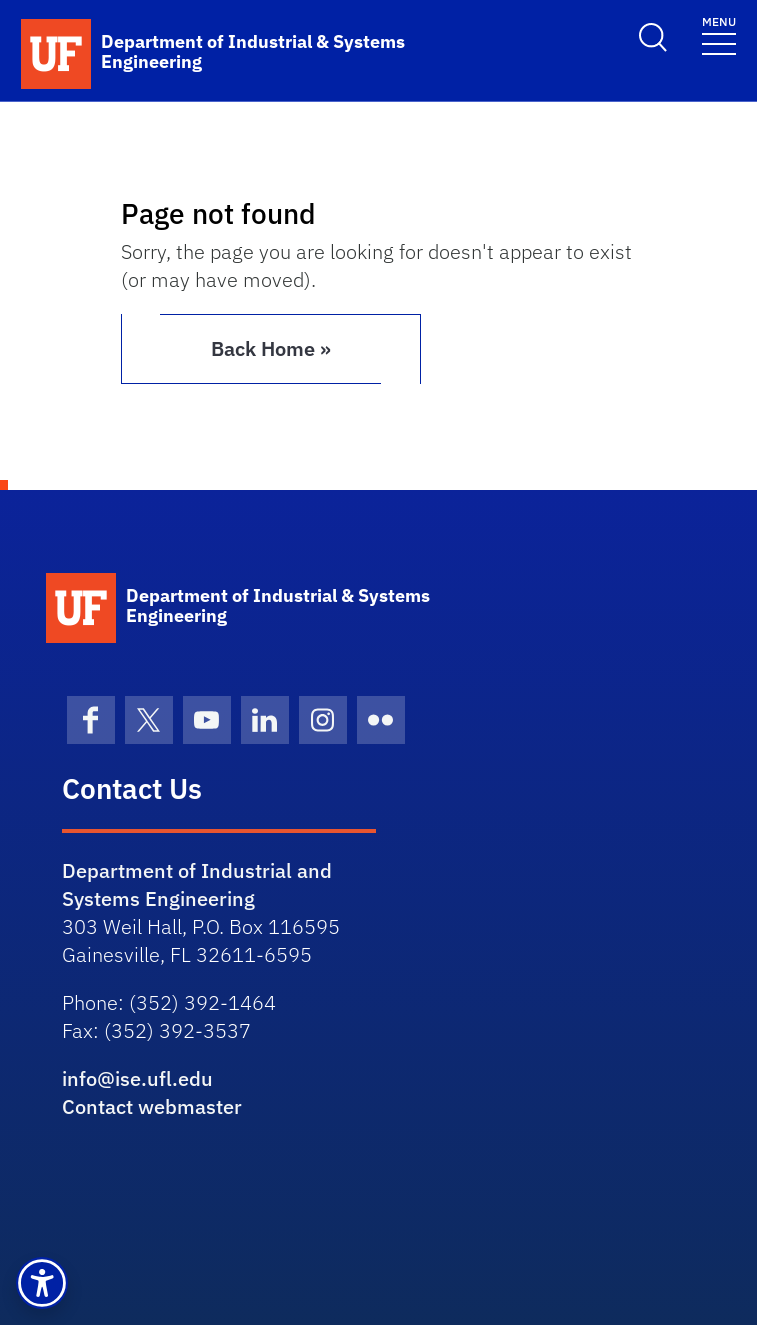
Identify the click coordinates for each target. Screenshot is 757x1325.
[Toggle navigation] (719, 34)
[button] (42, 1283)
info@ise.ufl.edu (137, 1078)
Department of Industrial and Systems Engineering (197, 884)
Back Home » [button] (271, 348)
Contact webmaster (152, 1106)
